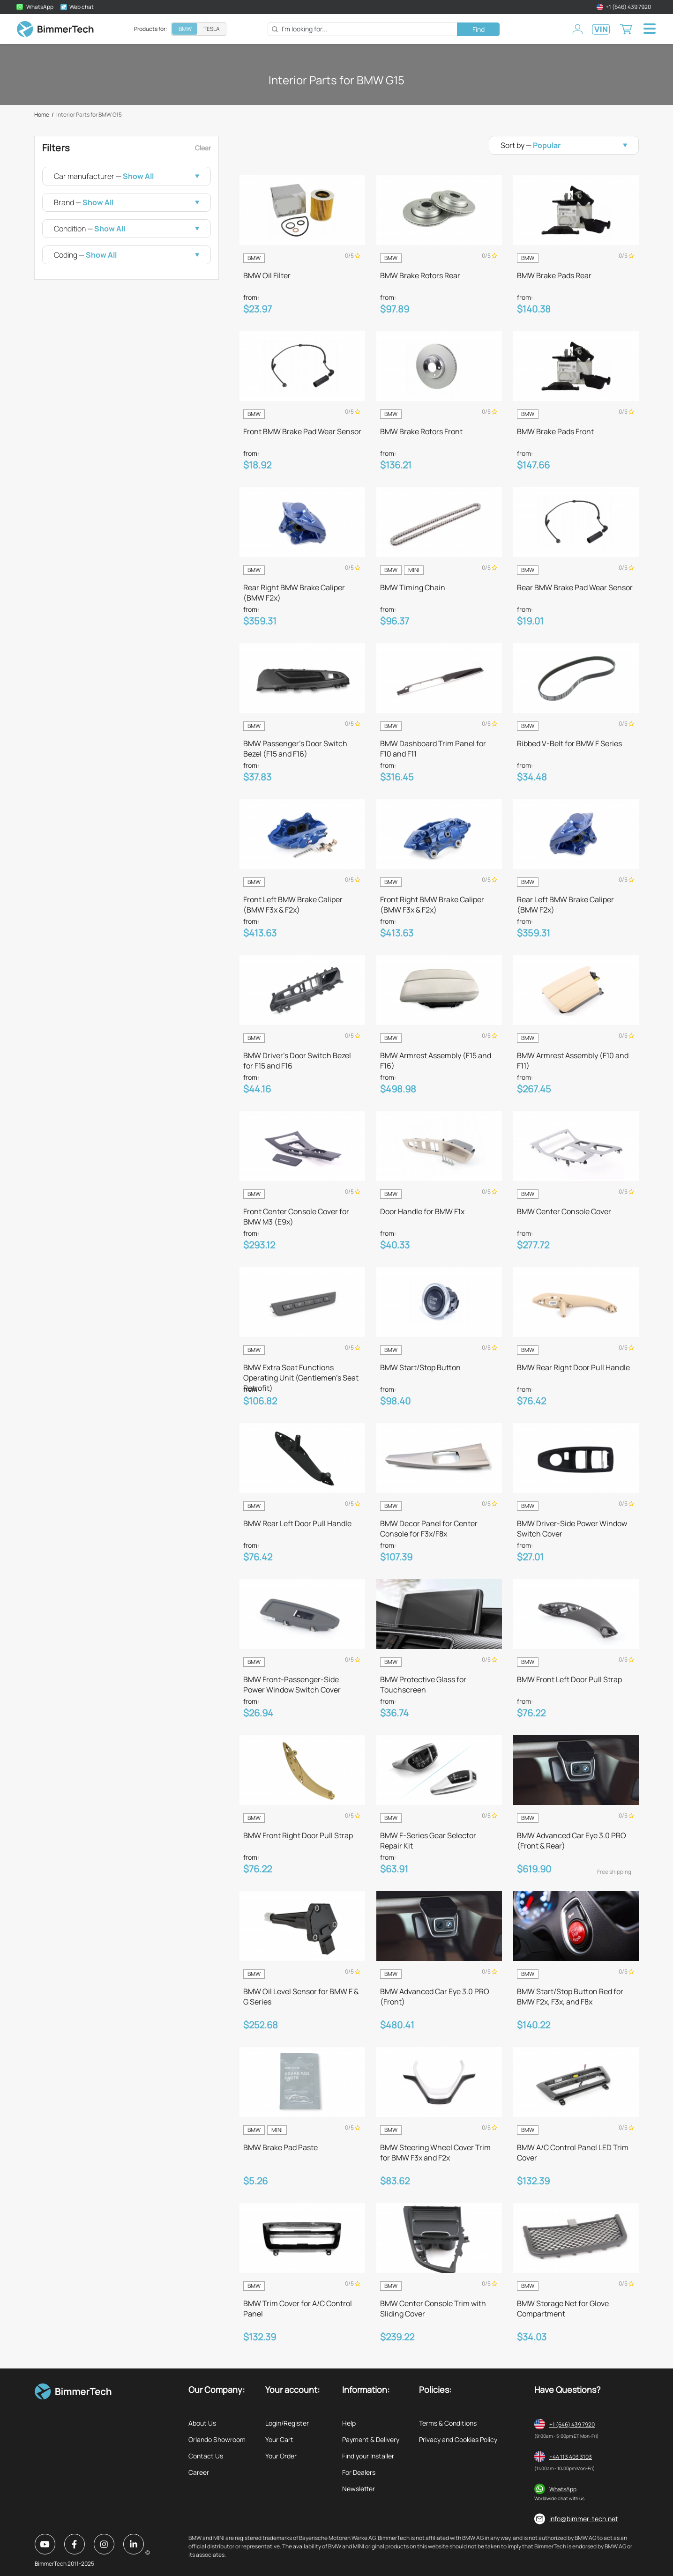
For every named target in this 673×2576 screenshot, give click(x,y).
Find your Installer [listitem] (368, 2455)
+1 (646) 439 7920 (572, 2424)
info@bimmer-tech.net (583, 2518)
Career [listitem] (198, 2472)
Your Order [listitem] (281, 2455)
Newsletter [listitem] (358, 2488)
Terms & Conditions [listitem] (448, 2423)
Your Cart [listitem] (279, 2439)
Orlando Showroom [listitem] (217, 2439)
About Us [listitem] (202, 2423)
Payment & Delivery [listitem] (370, 2439)
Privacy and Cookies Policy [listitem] (458, 2439)
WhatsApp (562, 2489)
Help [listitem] (349, 2423)
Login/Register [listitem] (287, 2423)
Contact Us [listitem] (205, 2455)
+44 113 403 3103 (570, 2457)
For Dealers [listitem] (358, 2472)
